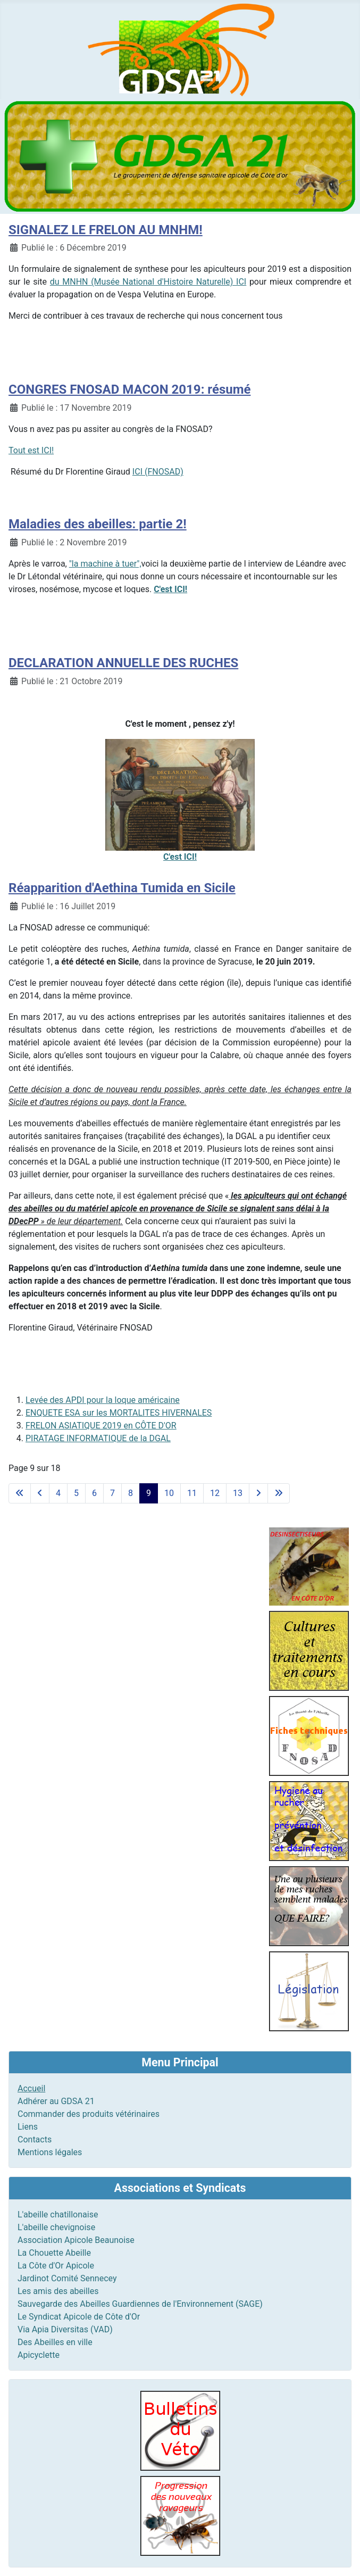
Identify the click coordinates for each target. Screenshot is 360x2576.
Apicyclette (39, 2355)
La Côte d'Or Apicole (56, 2266)
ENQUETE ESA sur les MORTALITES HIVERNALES (119, 1413)
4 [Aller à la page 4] (58, 1493)
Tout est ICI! (31, 450)
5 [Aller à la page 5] (76, 1493)
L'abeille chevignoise (56, 2227)
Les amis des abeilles (58, 2291)
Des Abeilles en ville (55, 2342)
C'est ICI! (170, 589)
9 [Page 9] (148, 1493)
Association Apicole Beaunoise (76, 2240)
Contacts (35, 2139)
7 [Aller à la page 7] (112, 1493)
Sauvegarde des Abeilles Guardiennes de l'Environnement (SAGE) (140, 2304)
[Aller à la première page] (20, 1493)
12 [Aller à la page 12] (215, 1493)
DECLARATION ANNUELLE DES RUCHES (123, 662)
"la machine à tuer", (105, 564)
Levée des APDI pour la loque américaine (103, 1400)
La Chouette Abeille (54, 2253)
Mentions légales (50, 2152)
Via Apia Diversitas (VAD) (65, 2329)
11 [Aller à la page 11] (192, 1493)
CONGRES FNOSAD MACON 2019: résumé (129, 389)
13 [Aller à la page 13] (237, 1493)
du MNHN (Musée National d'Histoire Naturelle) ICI (148, 282)
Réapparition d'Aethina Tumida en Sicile (122, 887)
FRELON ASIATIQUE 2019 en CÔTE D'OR (101, 1425)
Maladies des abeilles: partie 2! (98, 524)
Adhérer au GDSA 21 (56, 2101)
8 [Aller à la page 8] (130, 1493)
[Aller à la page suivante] (258, 1493)
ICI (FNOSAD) (157, 472)
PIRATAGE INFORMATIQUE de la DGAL (98, 1438)
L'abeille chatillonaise (58, 2214)
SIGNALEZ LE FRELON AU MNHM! (106, 229)
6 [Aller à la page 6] (94, 1493)
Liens (28, 2127)
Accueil (31, 2088)
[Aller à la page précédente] (39, 1493)
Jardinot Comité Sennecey (67, 2278)
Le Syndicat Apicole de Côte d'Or (79, 2317)
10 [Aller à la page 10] (169, 1493)
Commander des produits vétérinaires (89, 2114)
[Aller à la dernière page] (278, 1493)
